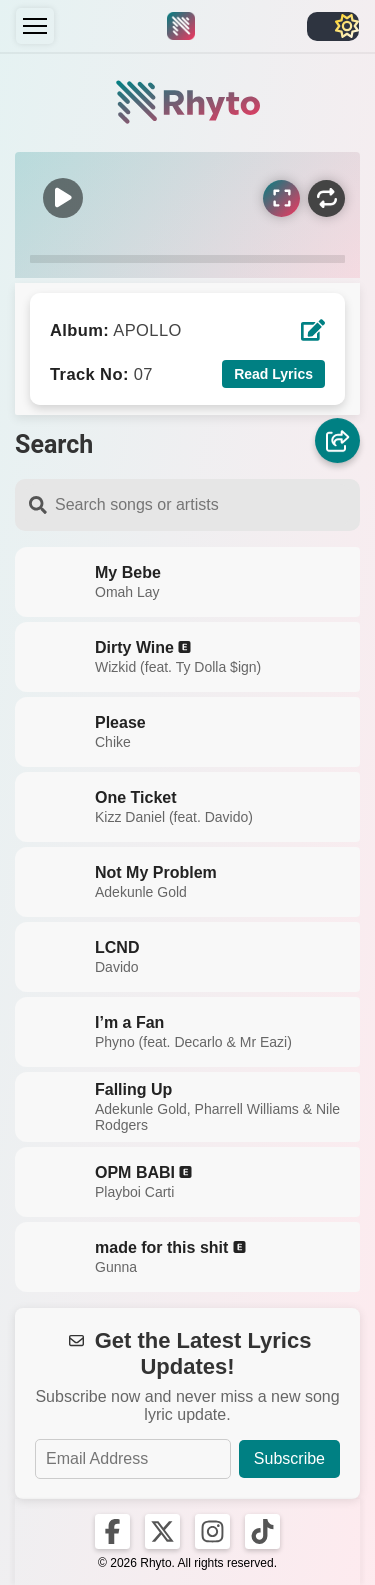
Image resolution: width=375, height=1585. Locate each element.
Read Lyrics (273, 374)
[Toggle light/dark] (333, 26)
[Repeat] (326, 198)
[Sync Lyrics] (281, 198)
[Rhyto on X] (162, 1531)
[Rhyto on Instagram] (212, 1531)
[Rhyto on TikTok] (262, 1531)
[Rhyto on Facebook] (112, 1531)
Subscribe (289, 1458)
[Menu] (35, 26)
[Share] (337, 440)
